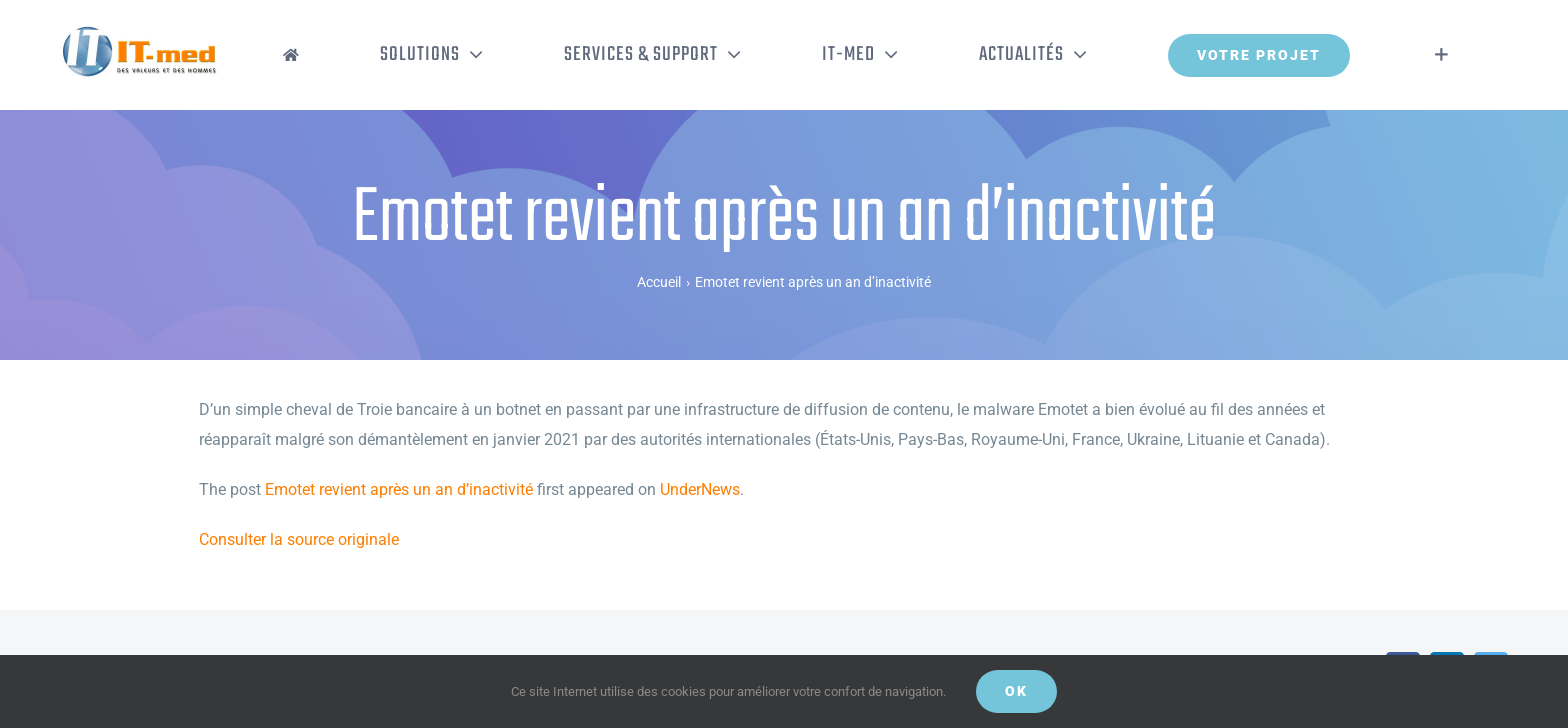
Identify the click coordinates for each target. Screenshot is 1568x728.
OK (1016, 691)
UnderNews (700, 489)
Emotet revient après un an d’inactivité (399, 489)
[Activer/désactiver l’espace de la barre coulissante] (1441, 55)
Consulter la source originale (299, 539)
